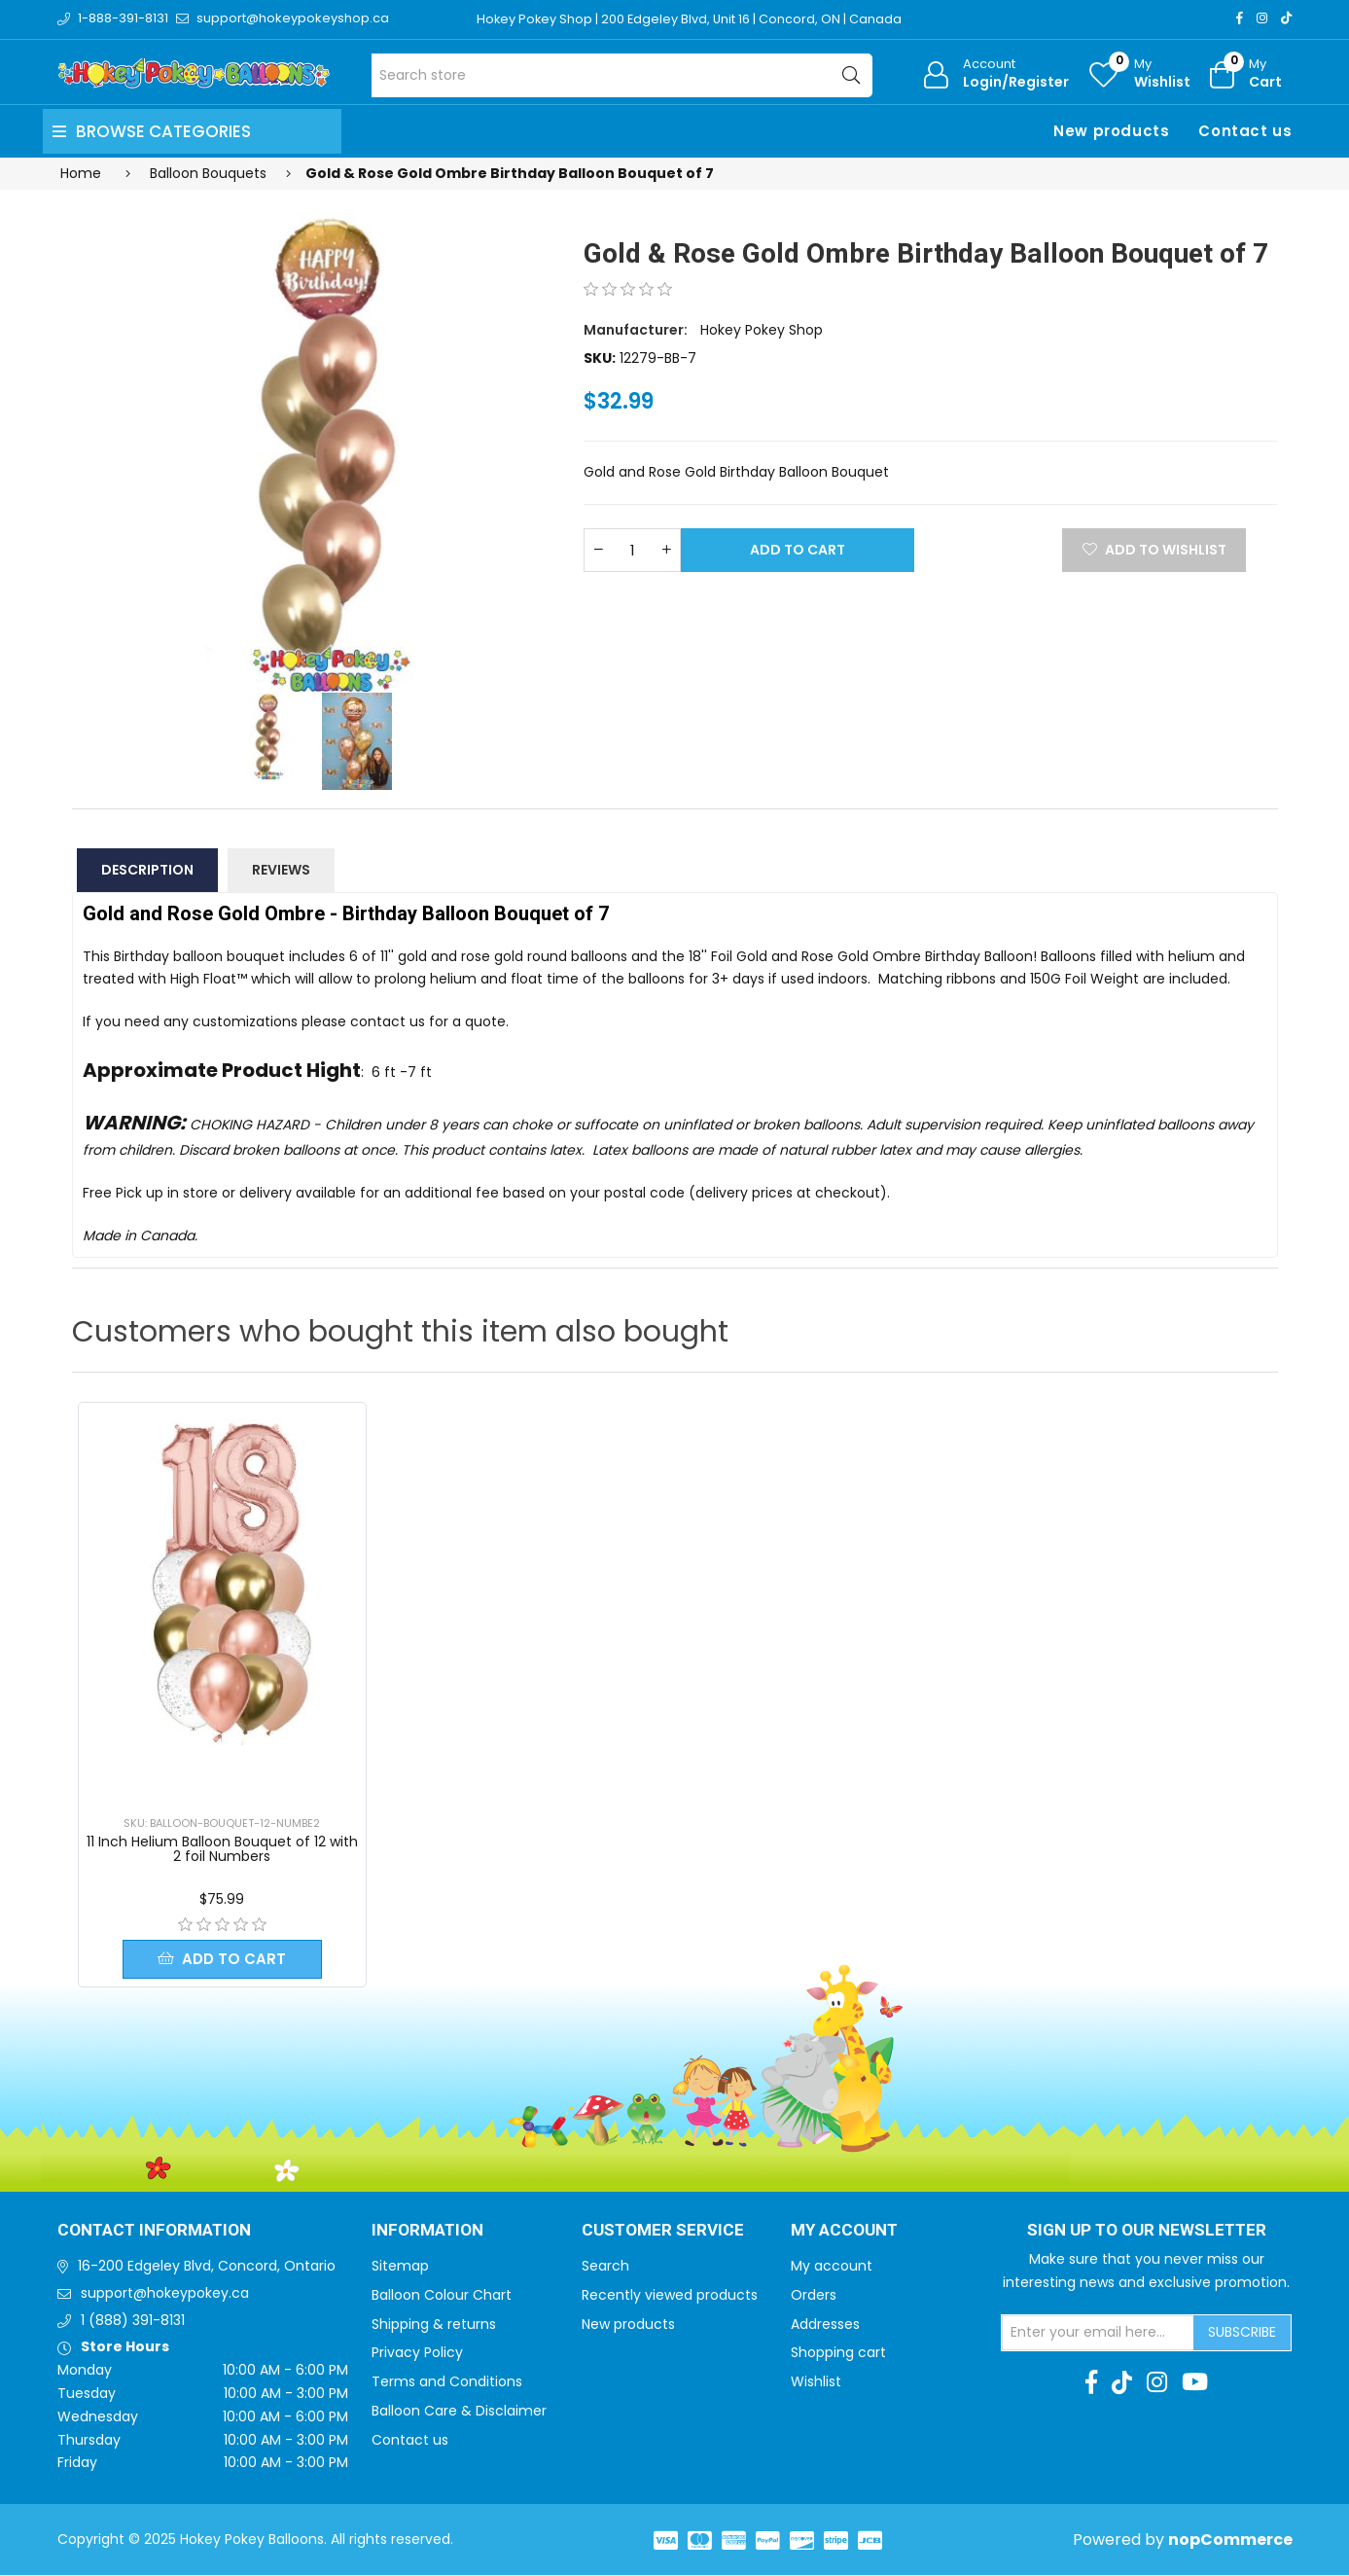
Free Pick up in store (150, 1192)
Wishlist (816, 2382)
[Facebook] (1239, 18)
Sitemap (400, 2266)
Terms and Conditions (447, 2382)
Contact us (1245, 131)
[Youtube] (1195, 2383)
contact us (387, 1021)
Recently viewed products (670, 2296)
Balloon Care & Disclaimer (459, 2411)
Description (147, 869)
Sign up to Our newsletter (1146, 2231)
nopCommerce (1230, 2540)
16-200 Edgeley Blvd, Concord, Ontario (207, 2266)
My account (831, 2266)
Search (605, 2266)
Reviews (281, 869)
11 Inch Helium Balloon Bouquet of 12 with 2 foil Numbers (222, 1849)
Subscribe (1242, 2333)
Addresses (825, 2325)
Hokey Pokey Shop (761, 330)
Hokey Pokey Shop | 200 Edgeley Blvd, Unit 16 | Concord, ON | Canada (691, 19)
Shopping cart (838, 2353)
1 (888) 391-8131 (133, 2321)
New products (1111, 131)
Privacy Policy (417, 2353)
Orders (813, 2296)
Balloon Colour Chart (442, 2296)
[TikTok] (1286, 18)
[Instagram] (1262, 18)
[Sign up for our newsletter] (1098, 2333)
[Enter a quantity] (632, 550)
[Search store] (622, 75)
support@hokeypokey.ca (165, 2294)
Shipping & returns (434, 2325)
